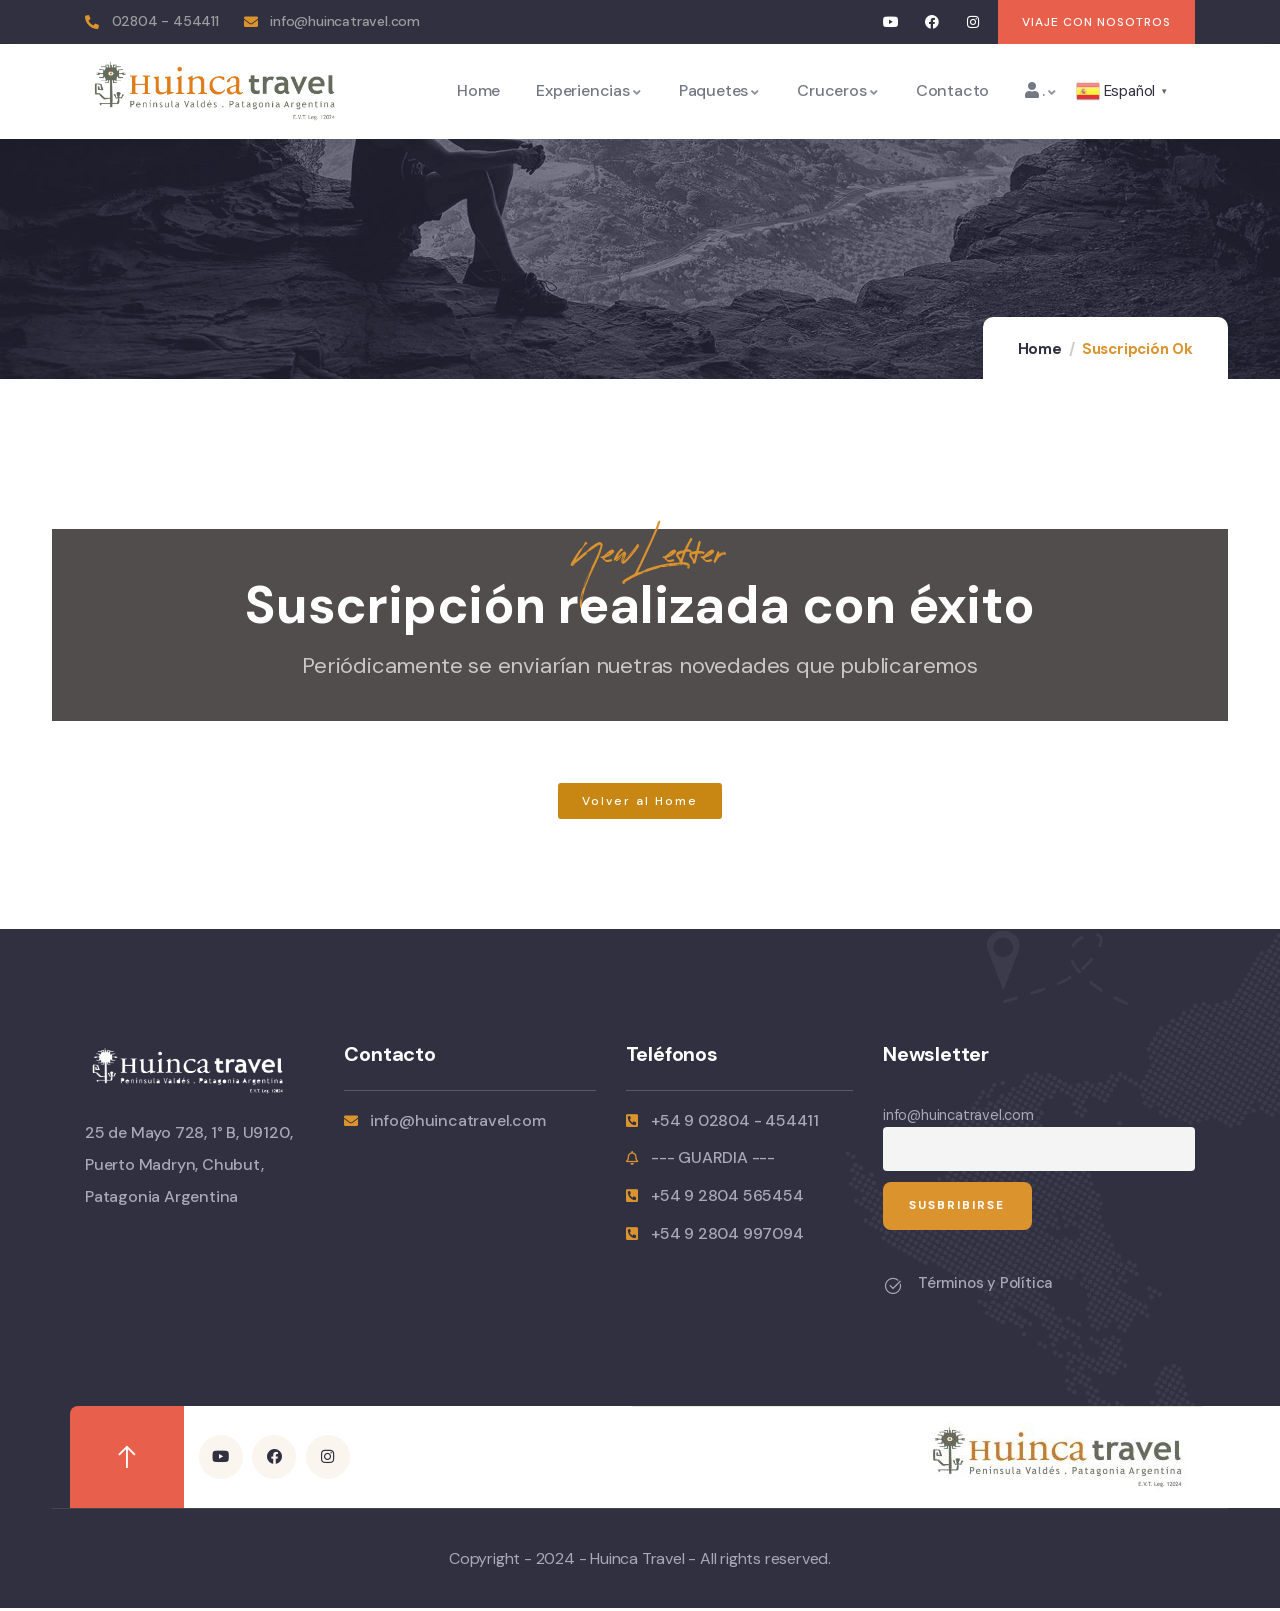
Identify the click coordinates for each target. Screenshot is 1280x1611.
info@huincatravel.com (958, 1115)
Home (1040, 349)
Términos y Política (985, 1286)
